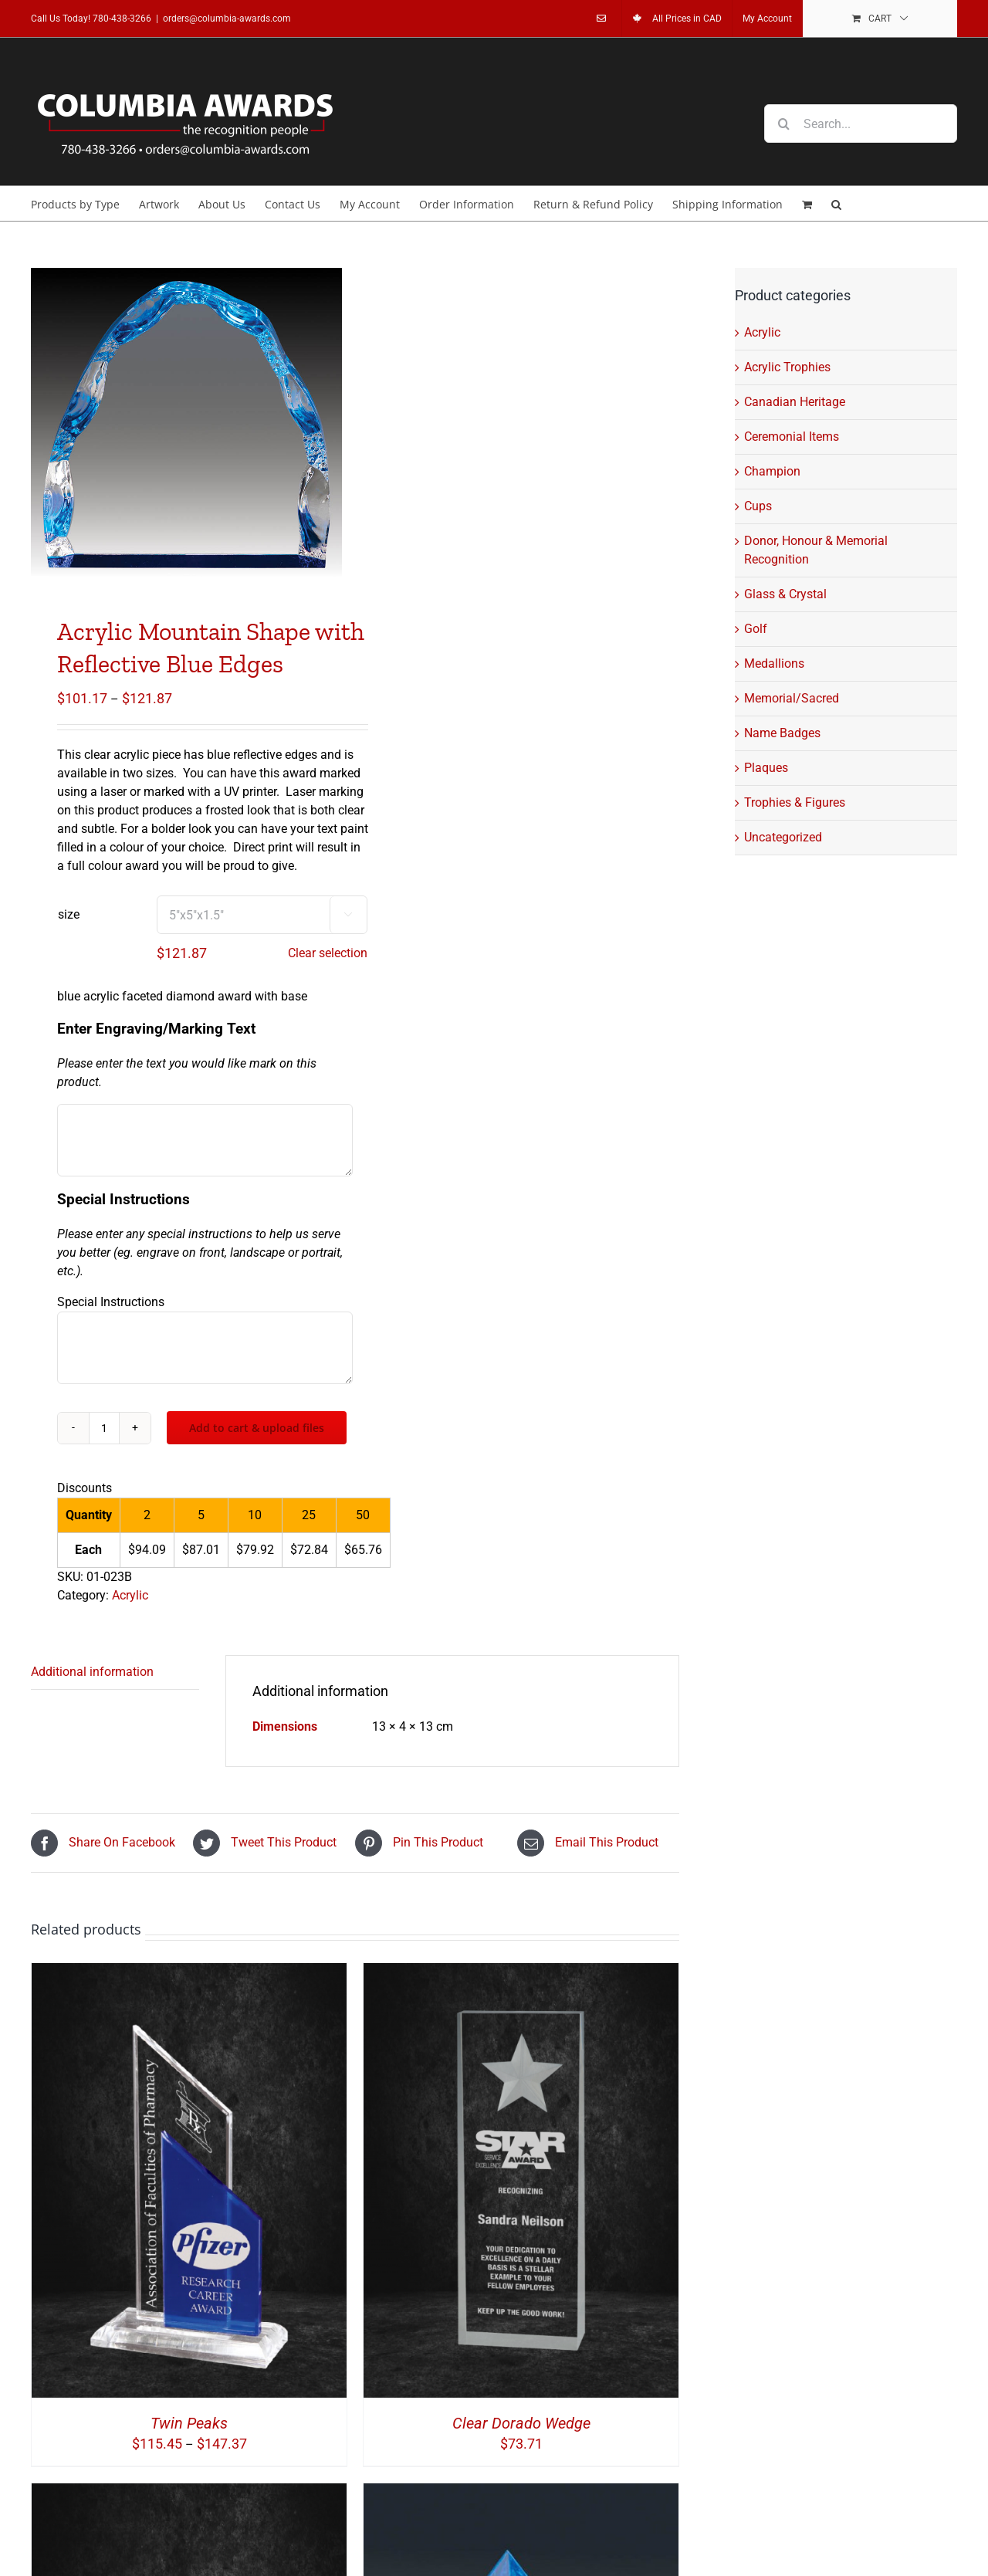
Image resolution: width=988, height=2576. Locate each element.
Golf (755, 628)
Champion (772, 471)
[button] (836, 203)
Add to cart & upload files (256, 1427)
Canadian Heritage (794, 401)
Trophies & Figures (794, 802)
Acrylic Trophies (787, 367)
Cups (758, 506)
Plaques (766, 767)
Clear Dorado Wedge (521, 2423)
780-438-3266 (122, 18)
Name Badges (782, 733)
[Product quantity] (104, 1428)
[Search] (783, 123)
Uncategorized (783, 837)
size (69, 914)
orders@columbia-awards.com (227, 18)
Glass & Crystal (785, 594)
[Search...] (860, 123)
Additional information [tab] (92, 1671)
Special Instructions (110, 1302)
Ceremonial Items (791, 436)
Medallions (774, 663)
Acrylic (130, 1595)
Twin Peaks (189, 2423)
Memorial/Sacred (791, 698)
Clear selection (327, 953)
